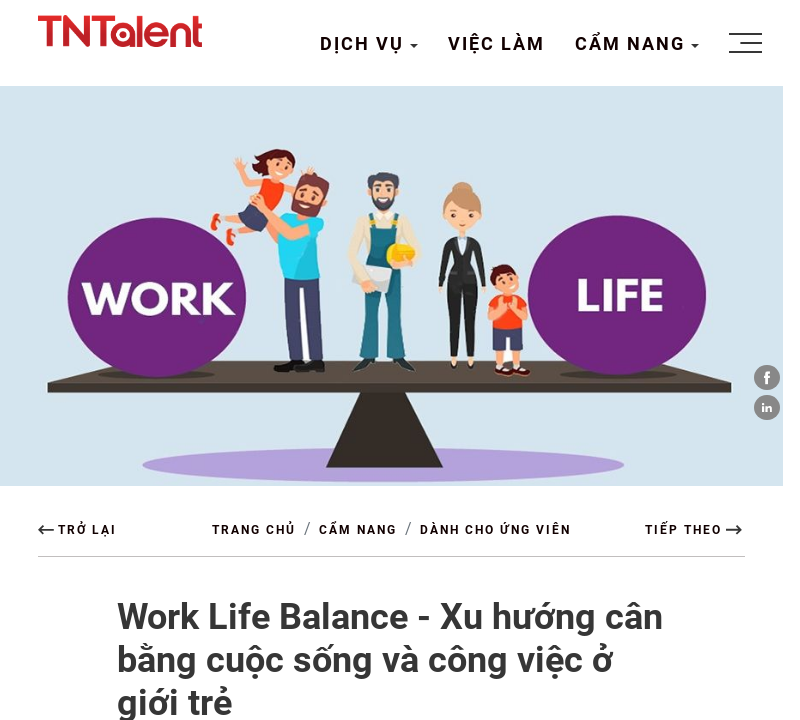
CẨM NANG (633, 43)
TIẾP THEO (683, 530)
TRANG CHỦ (254, 530)
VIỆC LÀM (496, 43)
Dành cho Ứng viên (495, 530)
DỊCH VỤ (365, 43)
